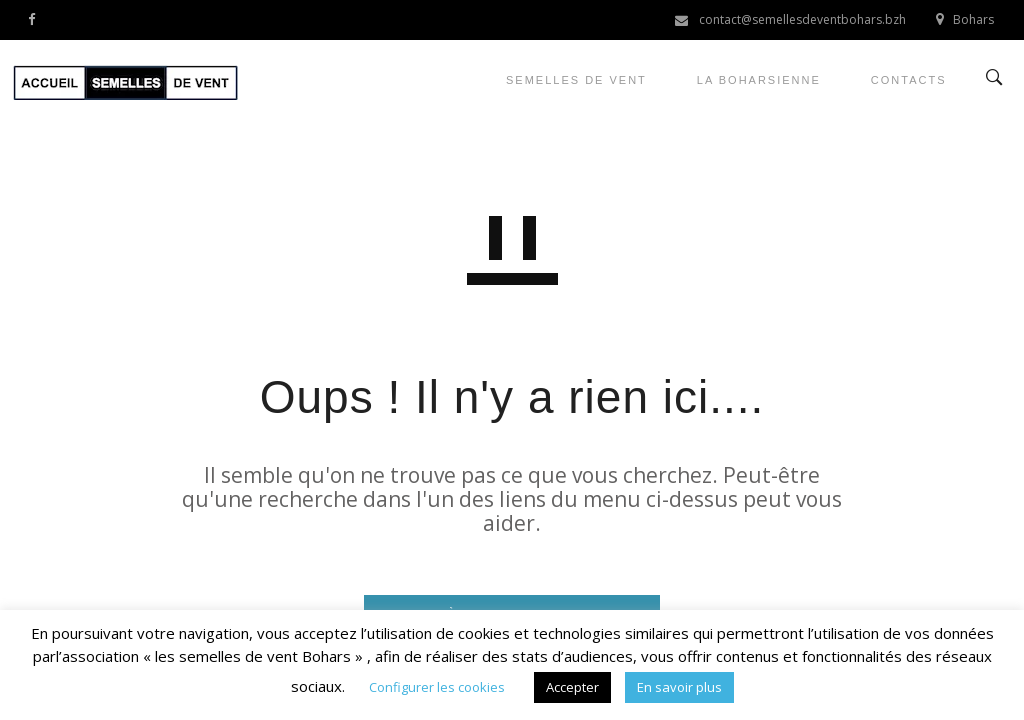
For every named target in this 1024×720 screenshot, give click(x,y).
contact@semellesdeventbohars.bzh (802, 19)
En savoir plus (679, 687)
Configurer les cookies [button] (437, 687)
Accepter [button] (572, 687)
